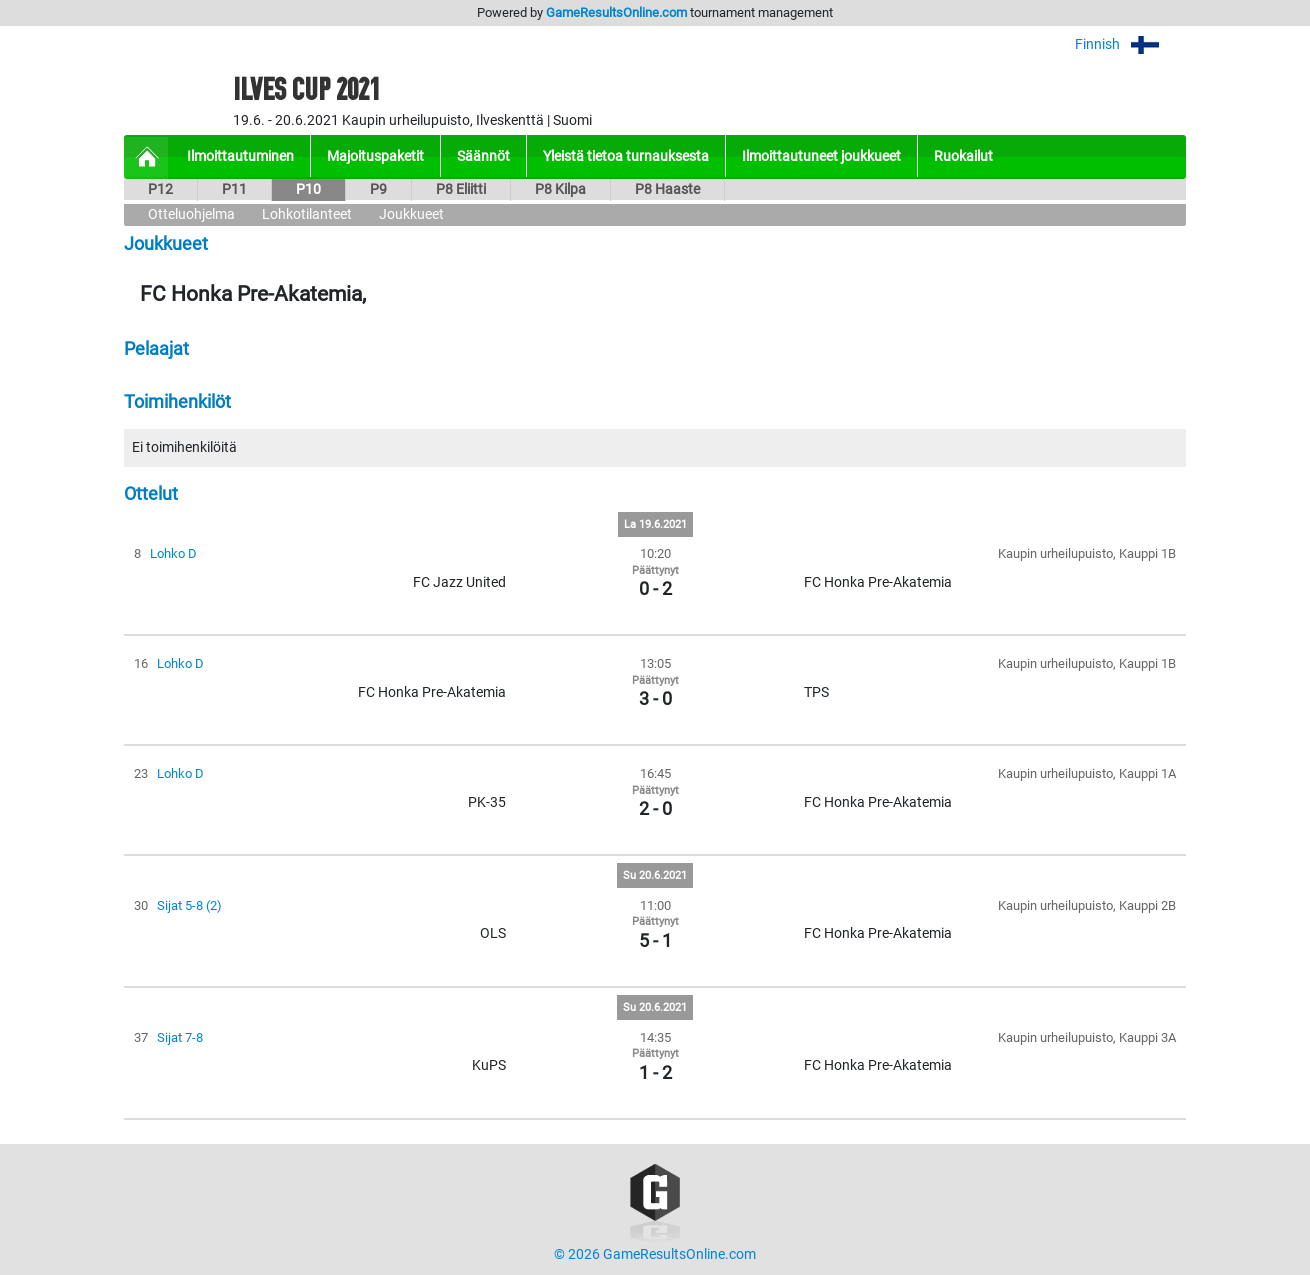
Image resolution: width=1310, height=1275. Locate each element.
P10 (308, 189)
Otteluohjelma (191, 214)
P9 (378, 189)
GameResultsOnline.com (616, 12)
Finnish (1130, 44)
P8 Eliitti (461, 189)
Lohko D (173, 553)
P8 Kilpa (560, 189)
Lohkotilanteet (307, 214)
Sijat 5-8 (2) (189, 905)
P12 (160, 189)
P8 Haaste (667, 189)
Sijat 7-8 (180, 1037)
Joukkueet (411, 214)
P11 (234, 189)
